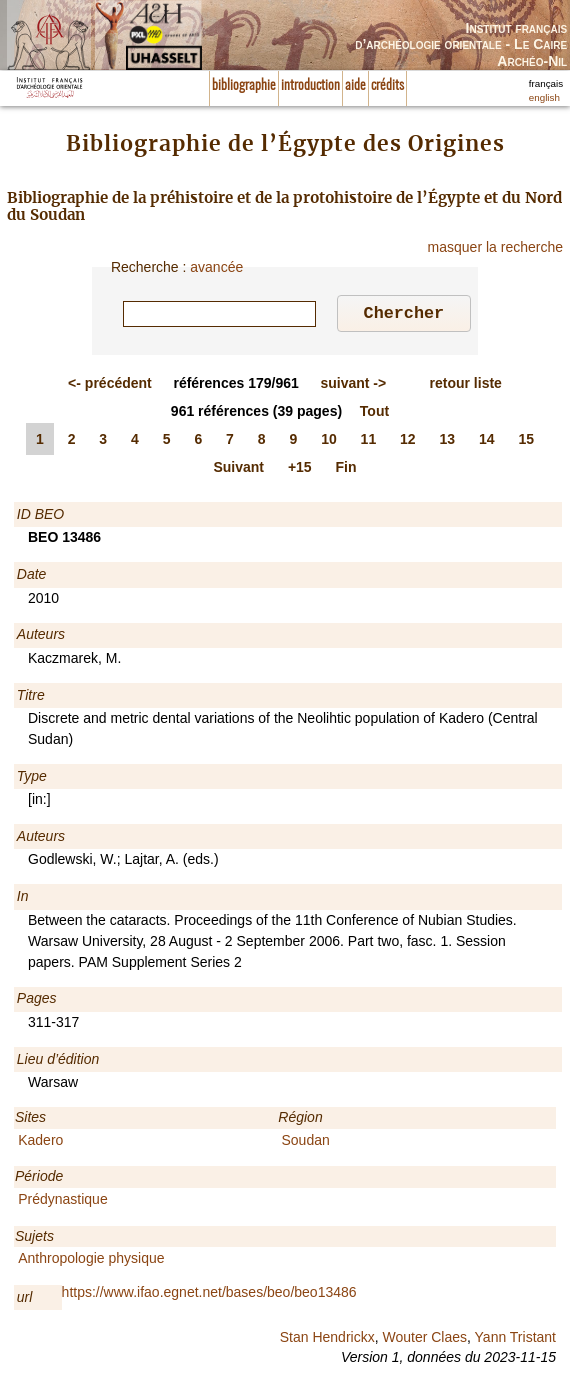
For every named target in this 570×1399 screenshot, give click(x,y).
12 (408, 442)
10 (329, 442)
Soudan (306, 1143)
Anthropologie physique (91, 1261)
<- (110, 386)
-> (353, 386)
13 (448, 442)
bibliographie (244, 86)
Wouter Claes (424, 1340)
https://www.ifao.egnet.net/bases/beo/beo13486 (209, 1295)
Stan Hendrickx (327, 1340)
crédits (387, 86)
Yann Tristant (515, 1340)
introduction (310, 86)
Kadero (40, 1143)
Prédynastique (63, 1202)
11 (369, 442)
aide (355, 86)
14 (487, 442)
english (544, 97)
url (25, 1300)
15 (526, 442)
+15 (300, 470)
